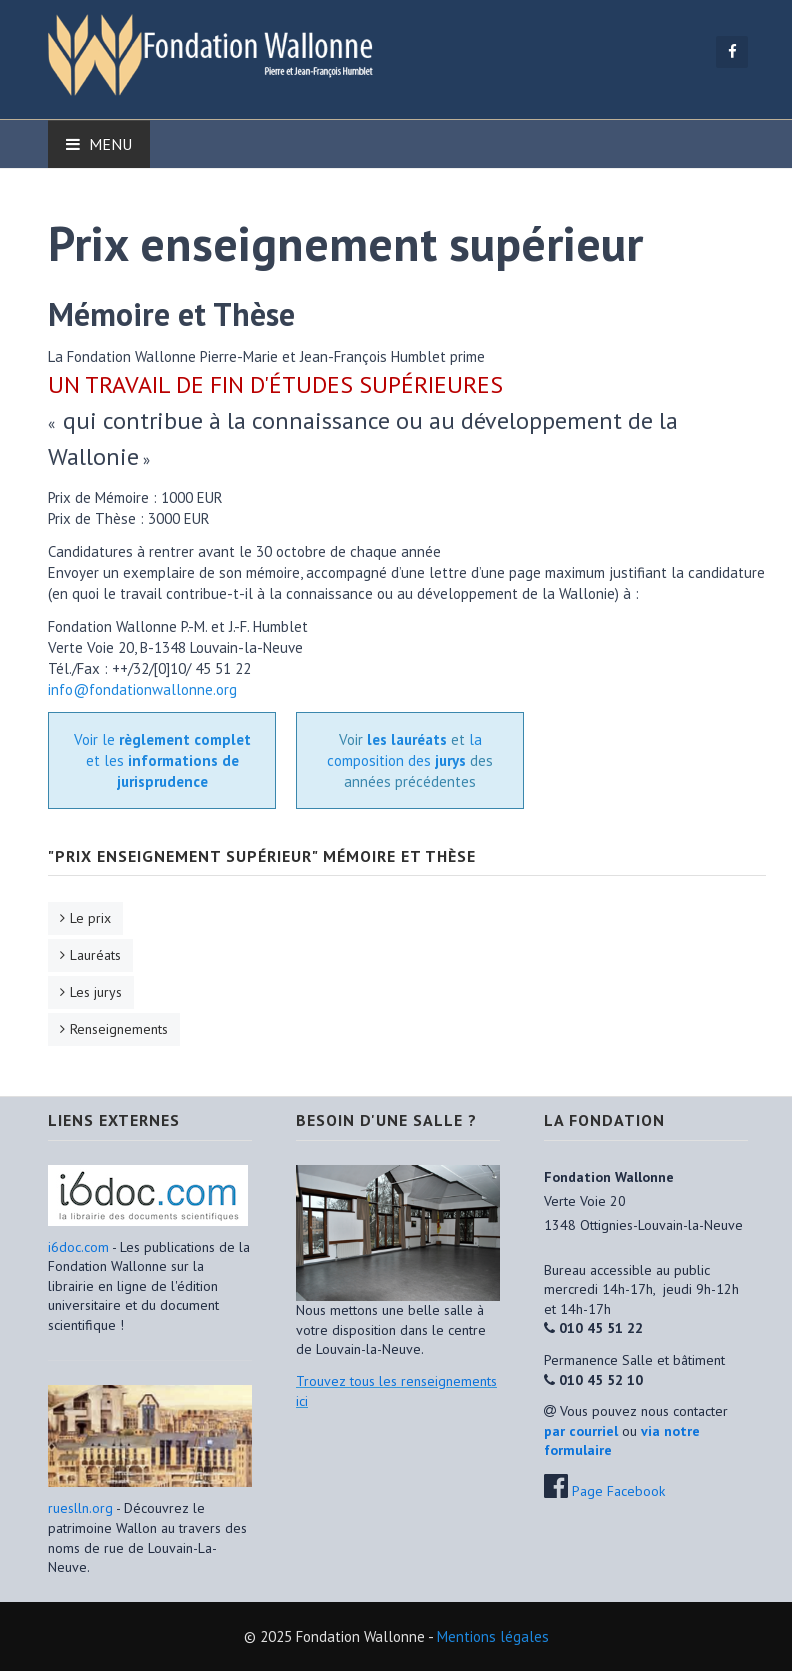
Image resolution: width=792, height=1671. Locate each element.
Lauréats (95, 955)
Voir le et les (162, 760)
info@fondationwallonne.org (142, 689)
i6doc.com (80, 1247)
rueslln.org (80, 1508)
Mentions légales (493, 1636)
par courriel (581, 1431)
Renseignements (119, 1029)
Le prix (90, 918)
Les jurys (96, 992)
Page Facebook (618, 1491)
